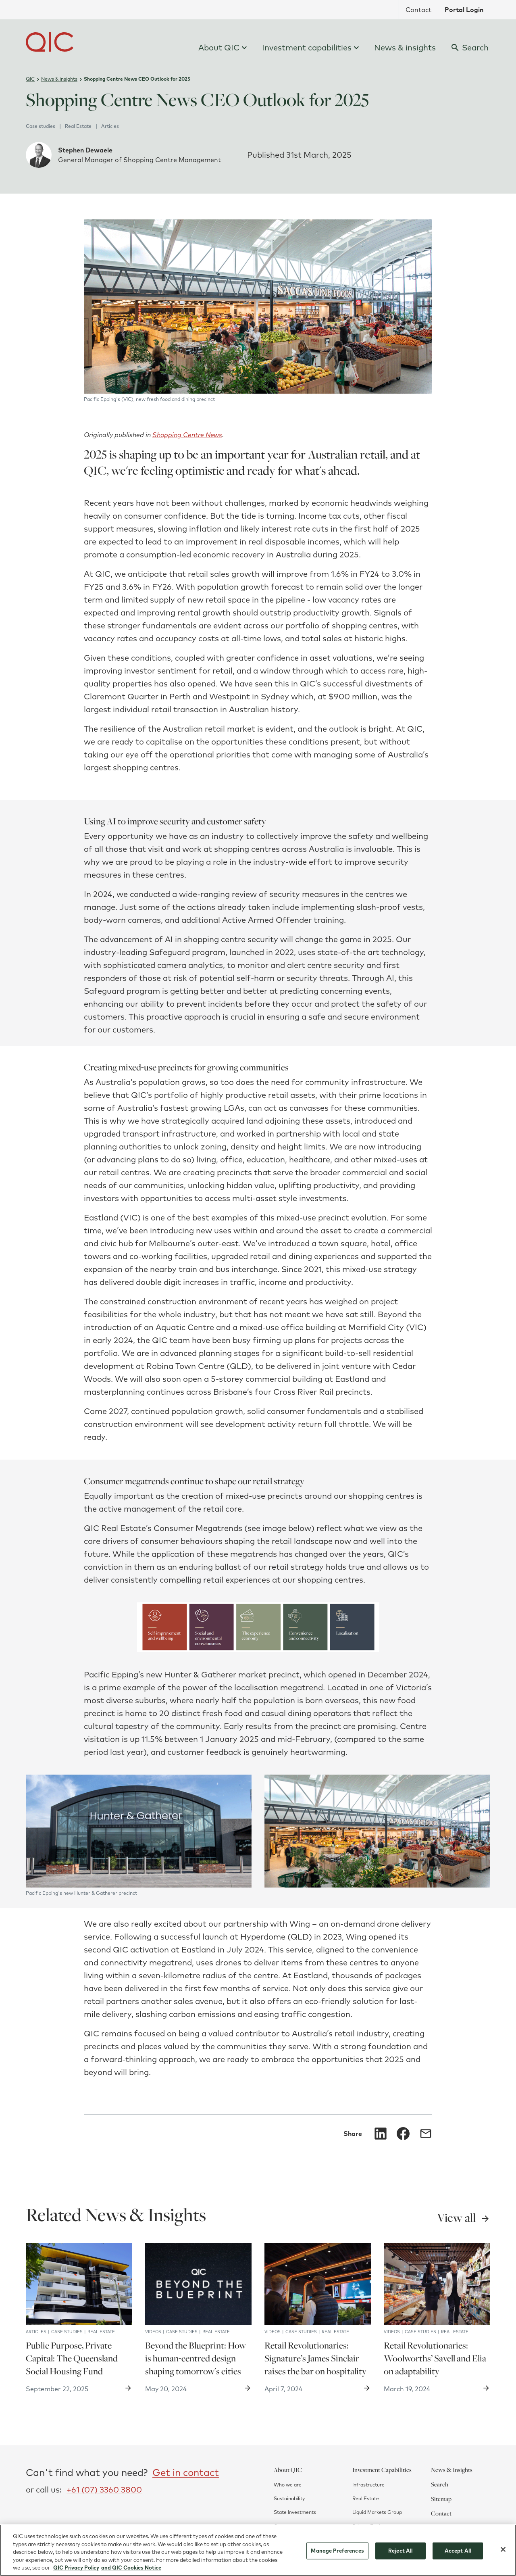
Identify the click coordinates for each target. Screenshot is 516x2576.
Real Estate (365, 2498)
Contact (441, 2513)
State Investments (295, 2512)
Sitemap (441, 2499)
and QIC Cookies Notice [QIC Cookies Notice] (131, 2571)
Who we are (288, 2485)
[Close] (503, 2552)
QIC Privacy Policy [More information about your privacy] (76, 2571)
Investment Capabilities (382, 2469)
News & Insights (451, 2469)
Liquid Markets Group (377, 2512)
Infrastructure (368, 2485)
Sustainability (289, 2498)
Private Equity (368, 2526)
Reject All (400, 2554)
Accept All (458, 2554)
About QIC (288, 2469)
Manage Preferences (337, 2554)
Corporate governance (299, 2526)
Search (439, 2484)
